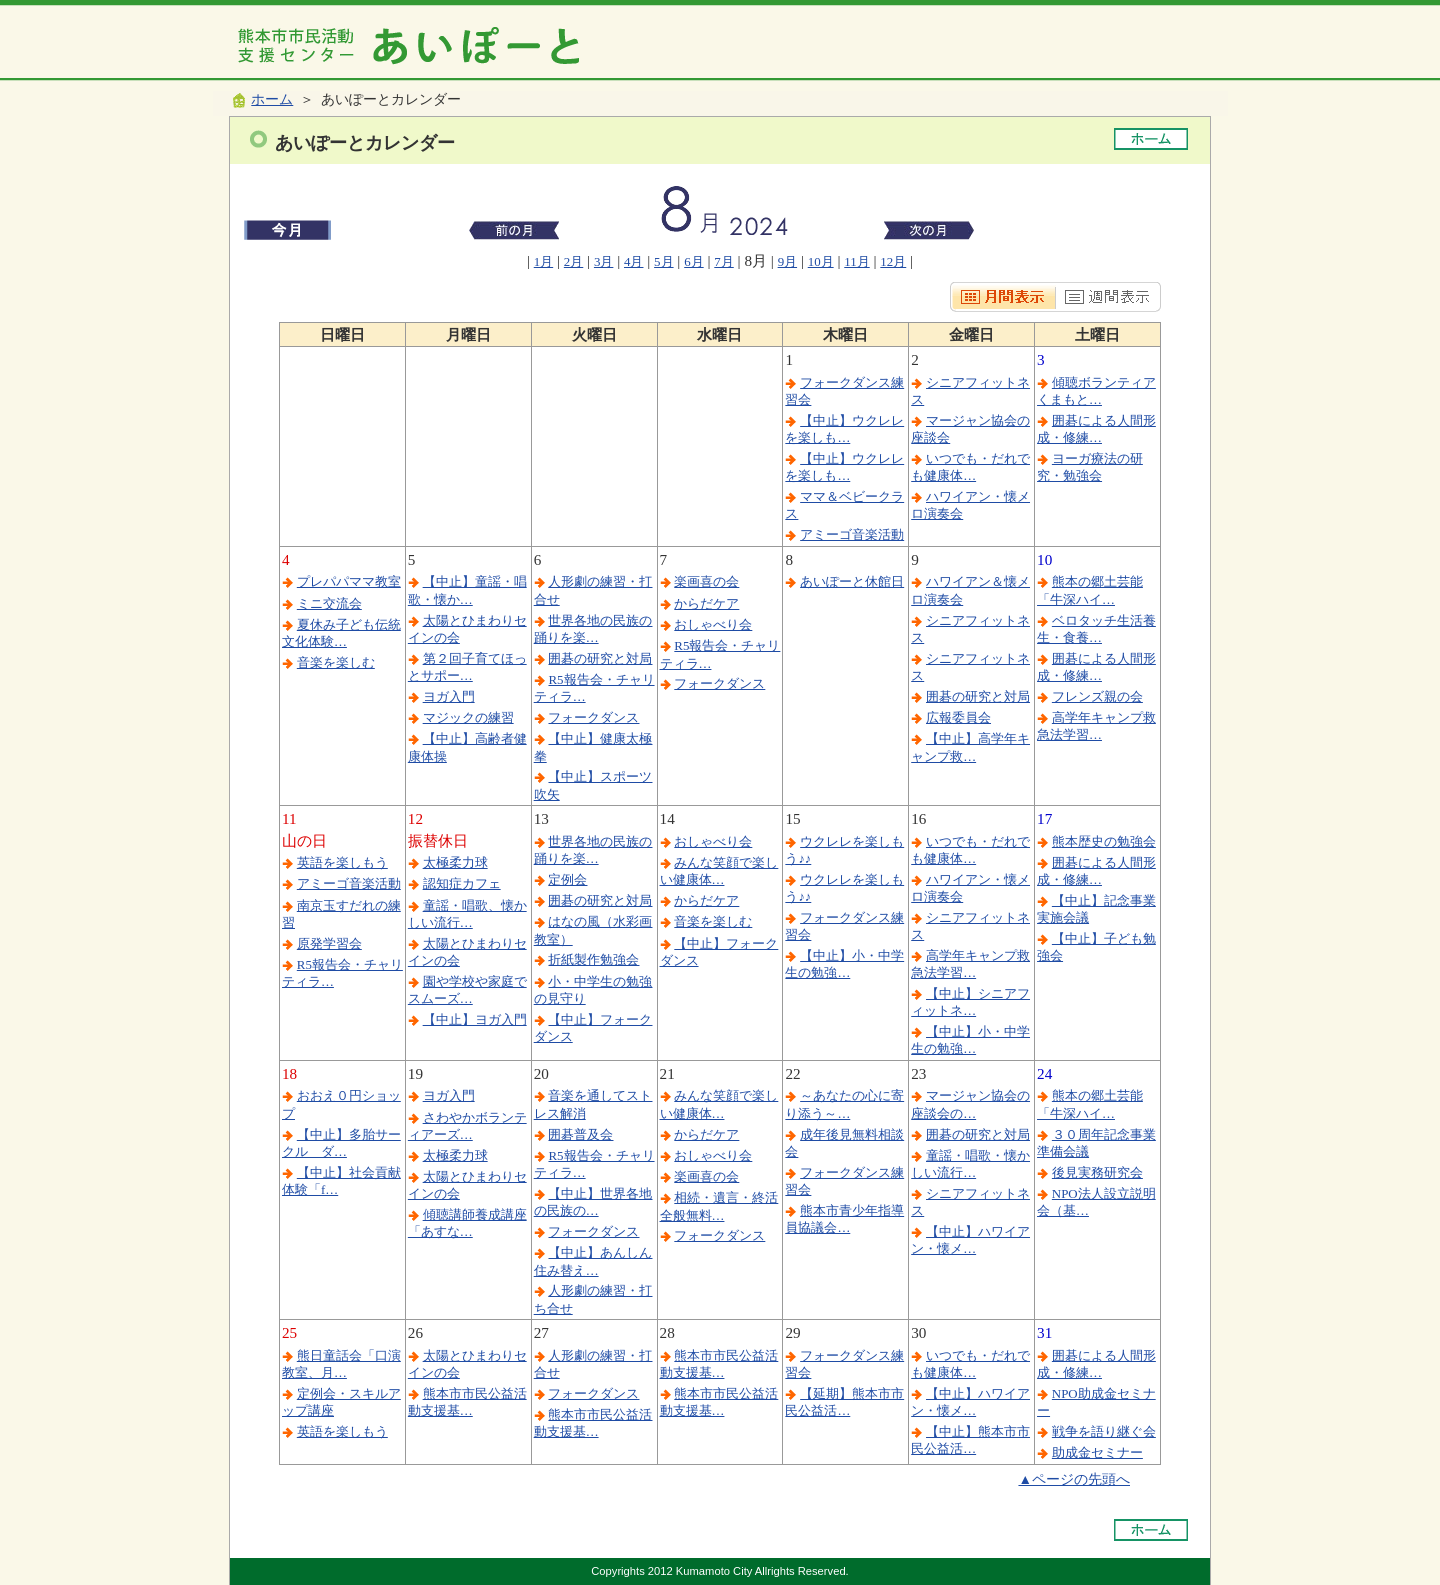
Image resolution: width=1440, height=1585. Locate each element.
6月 (693, 261)
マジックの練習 (468, 717)
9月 (787, 261)
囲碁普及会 (580, 1134)
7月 (723, 261)
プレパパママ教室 (349, 581)
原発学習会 (329, 943)
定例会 (567, 879)
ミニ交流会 (329, 603)
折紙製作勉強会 (593, 959)
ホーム (272, 99)
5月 (663, 261)
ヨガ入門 (449, 696)
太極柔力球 (455, 862)
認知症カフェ (462, 883)
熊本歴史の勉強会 (1104, 841)
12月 (893, 261)
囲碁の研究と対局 (600, 658)
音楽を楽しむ (336, 662)
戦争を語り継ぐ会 (1104, 1431)
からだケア (706, 603)
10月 (821, 261)
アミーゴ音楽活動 (852, 534)
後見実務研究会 (1097, 1172)
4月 (633, 261)
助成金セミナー (1097, 1452)
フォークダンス (593, 717)
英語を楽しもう (342, 862)
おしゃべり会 (713, 624)
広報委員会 (958, 717)
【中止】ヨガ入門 (475, 1019)
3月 (603, 261)
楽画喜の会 (706, 581)
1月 (543, 261)
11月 (856, 261)
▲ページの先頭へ (1074, 1479)
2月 (573, 261)
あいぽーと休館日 (852, 581)
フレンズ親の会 (1097, 696)
